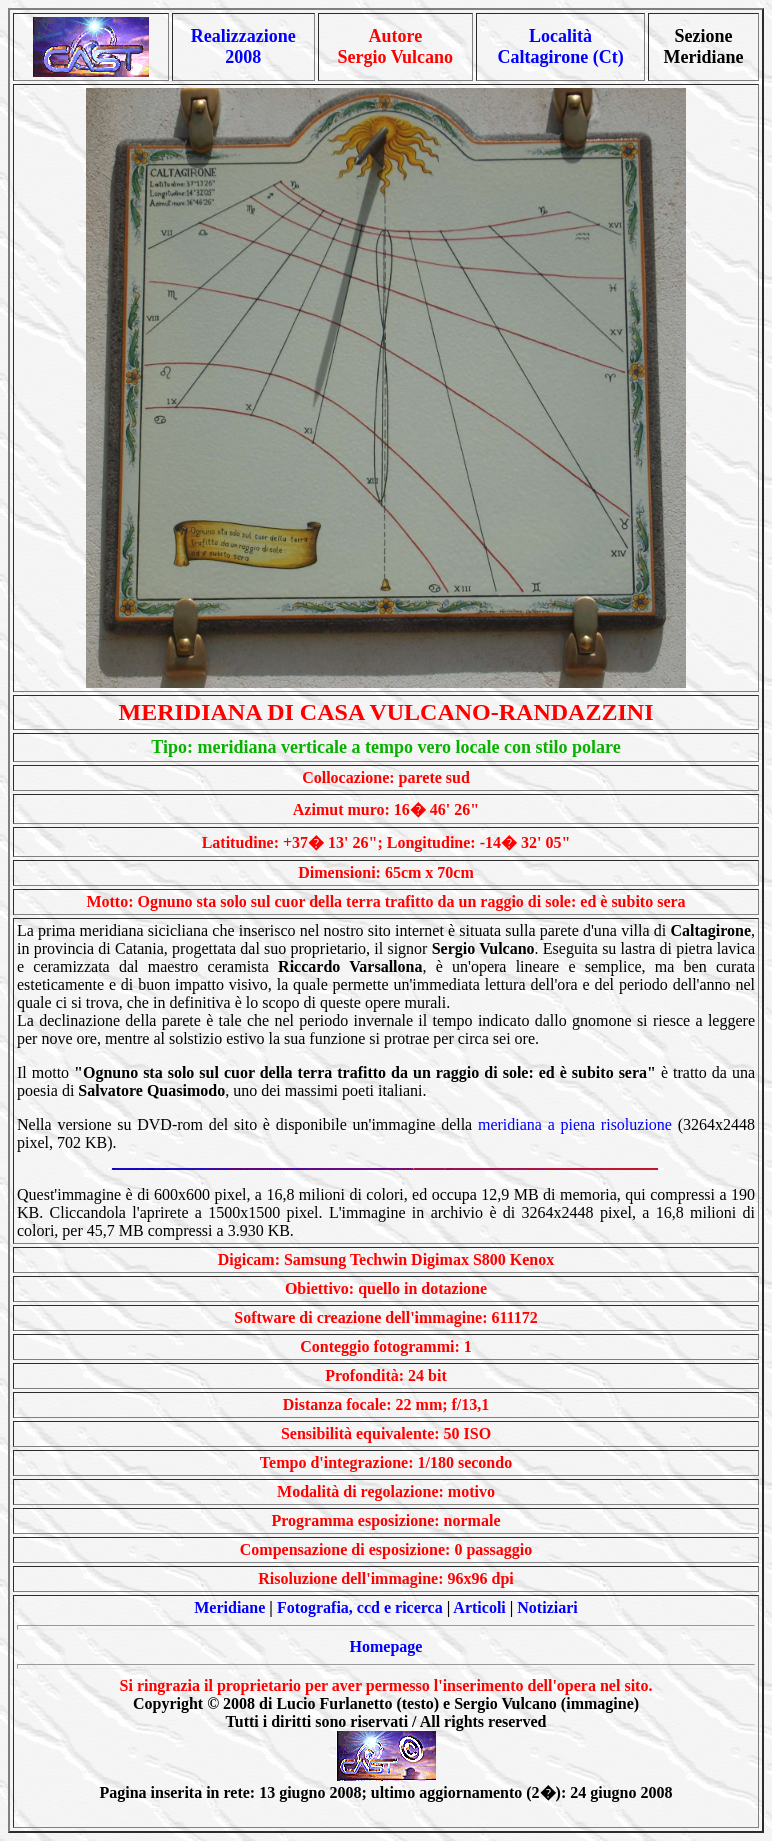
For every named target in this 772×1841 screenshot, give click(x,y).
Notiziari (547, 1607)
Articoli (479, 1607)
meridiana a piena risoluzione (575, 1124)
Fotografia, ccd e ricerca (360, 1607)
